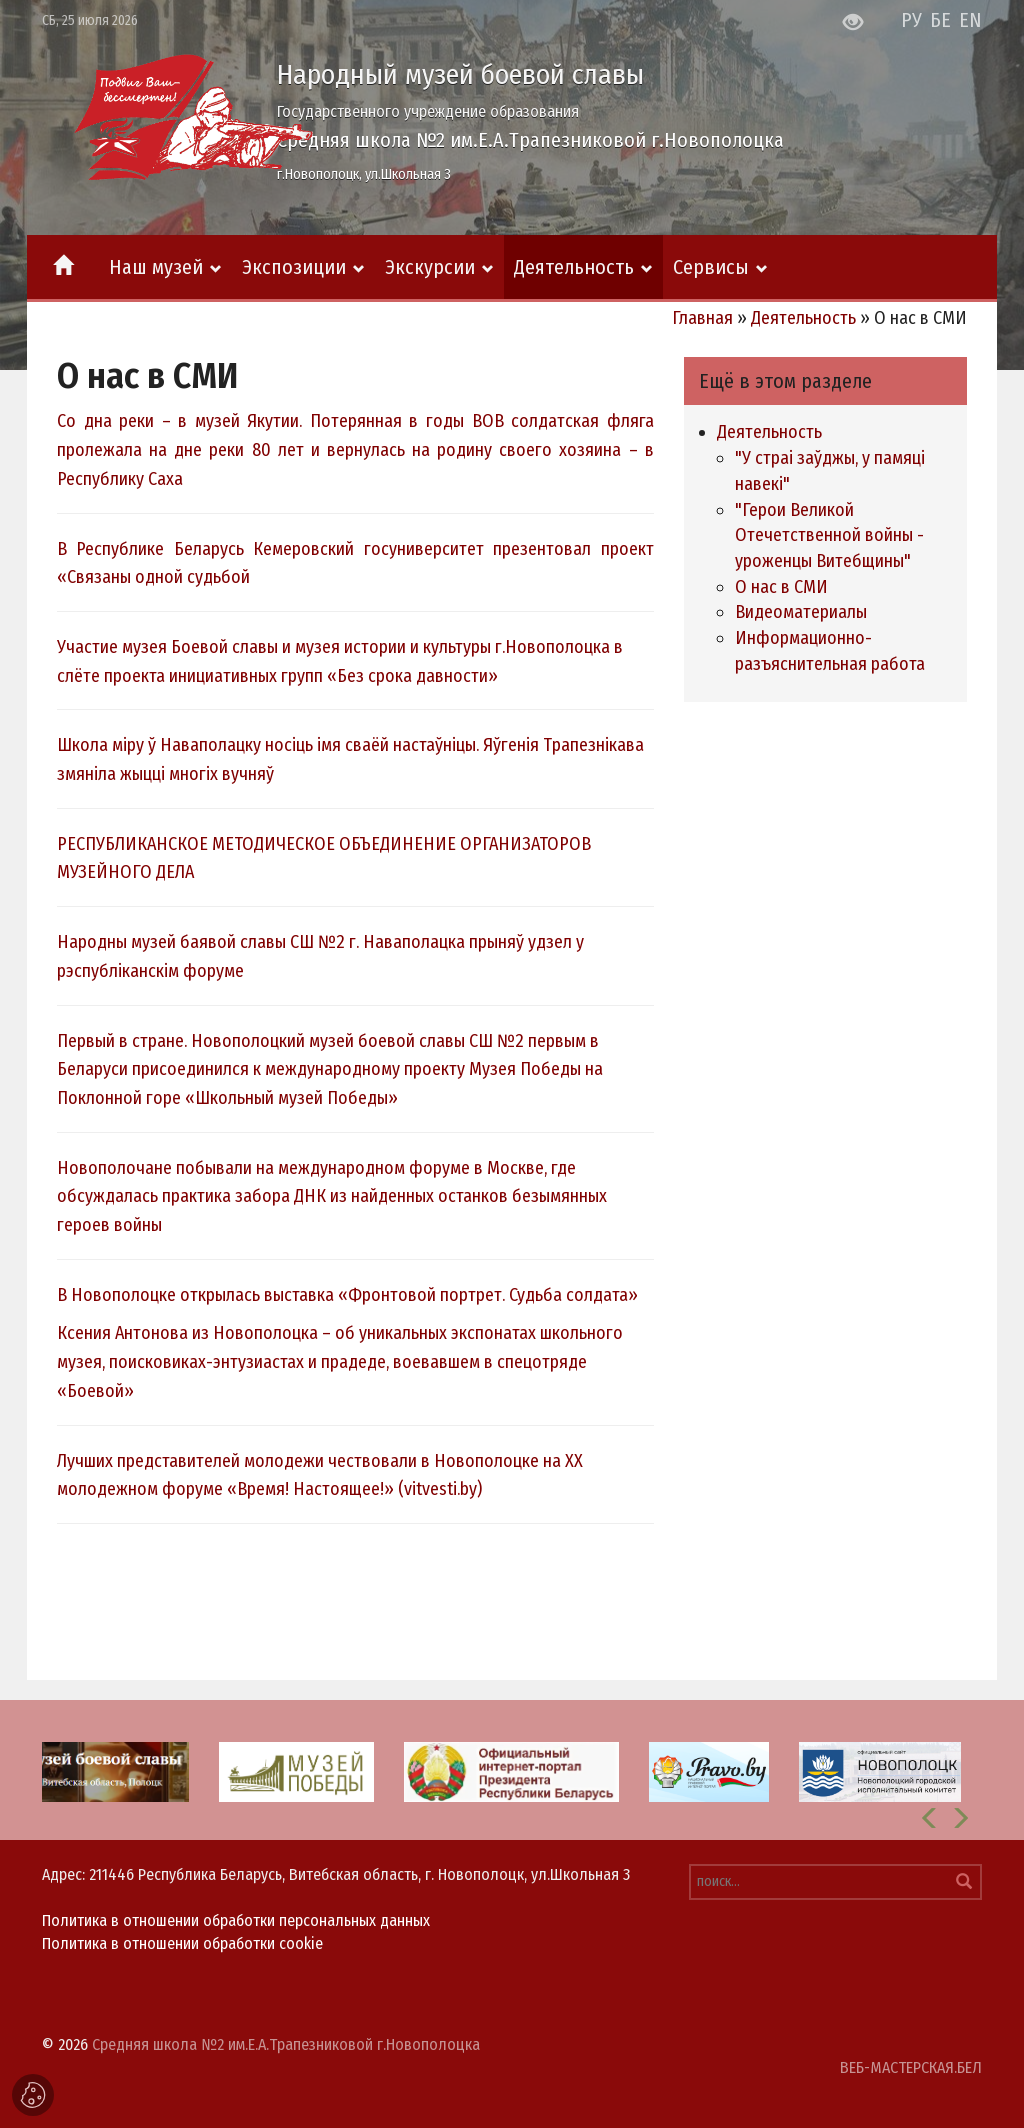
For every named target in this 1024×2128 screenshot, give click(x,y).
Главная (702, 318)
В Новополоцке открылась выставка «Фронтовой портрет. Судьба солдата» (347, 1295)
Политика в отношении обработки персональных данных (236, 1920)
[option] (512, 1770)
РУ (911, 20)
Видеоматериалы (801, 612)
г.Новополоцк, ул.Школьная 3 (364, 174)
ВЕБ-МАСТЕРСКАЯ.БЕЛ (911, 2067)
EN (970, 20)
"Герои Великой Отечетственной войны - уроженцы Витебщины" (829, 535)
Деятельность (803, 318)
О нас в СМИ (781, 587)
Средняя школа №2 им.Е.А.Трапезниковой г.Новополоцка (530, 140)
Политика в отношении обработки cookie (182, 1943)
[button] (930, 1818)
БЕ (940, 20)
